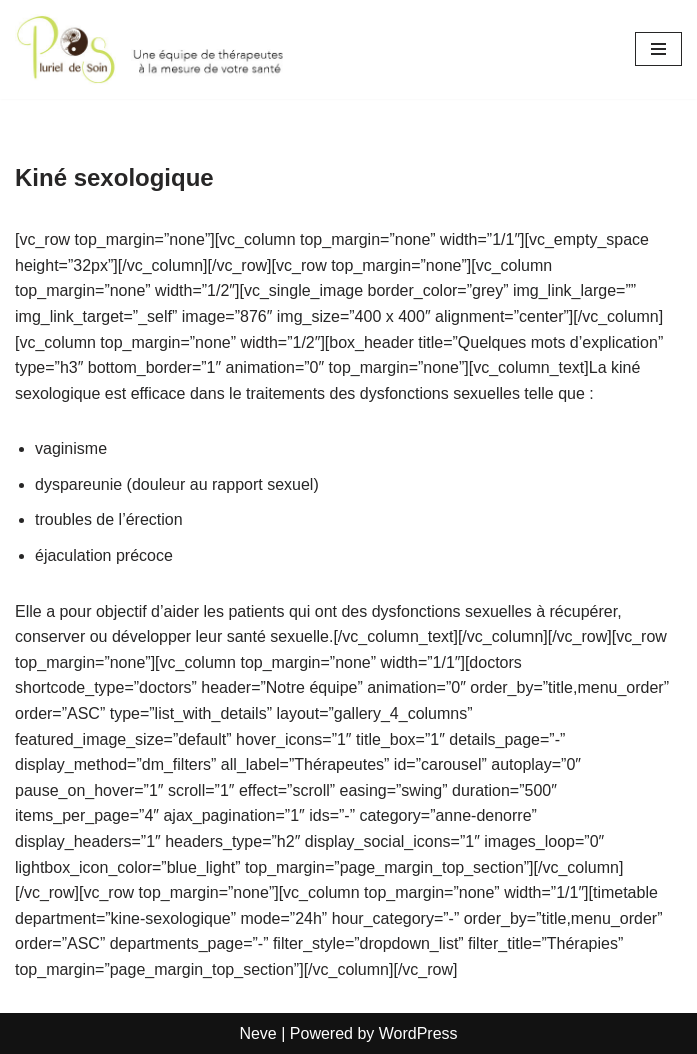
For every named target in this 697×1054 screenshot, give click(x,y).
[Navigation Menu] (658, 49)
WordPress (418, 1033)
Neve (257, 1033)
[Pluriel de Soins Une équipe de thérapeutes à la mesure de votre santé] (156, 49)
